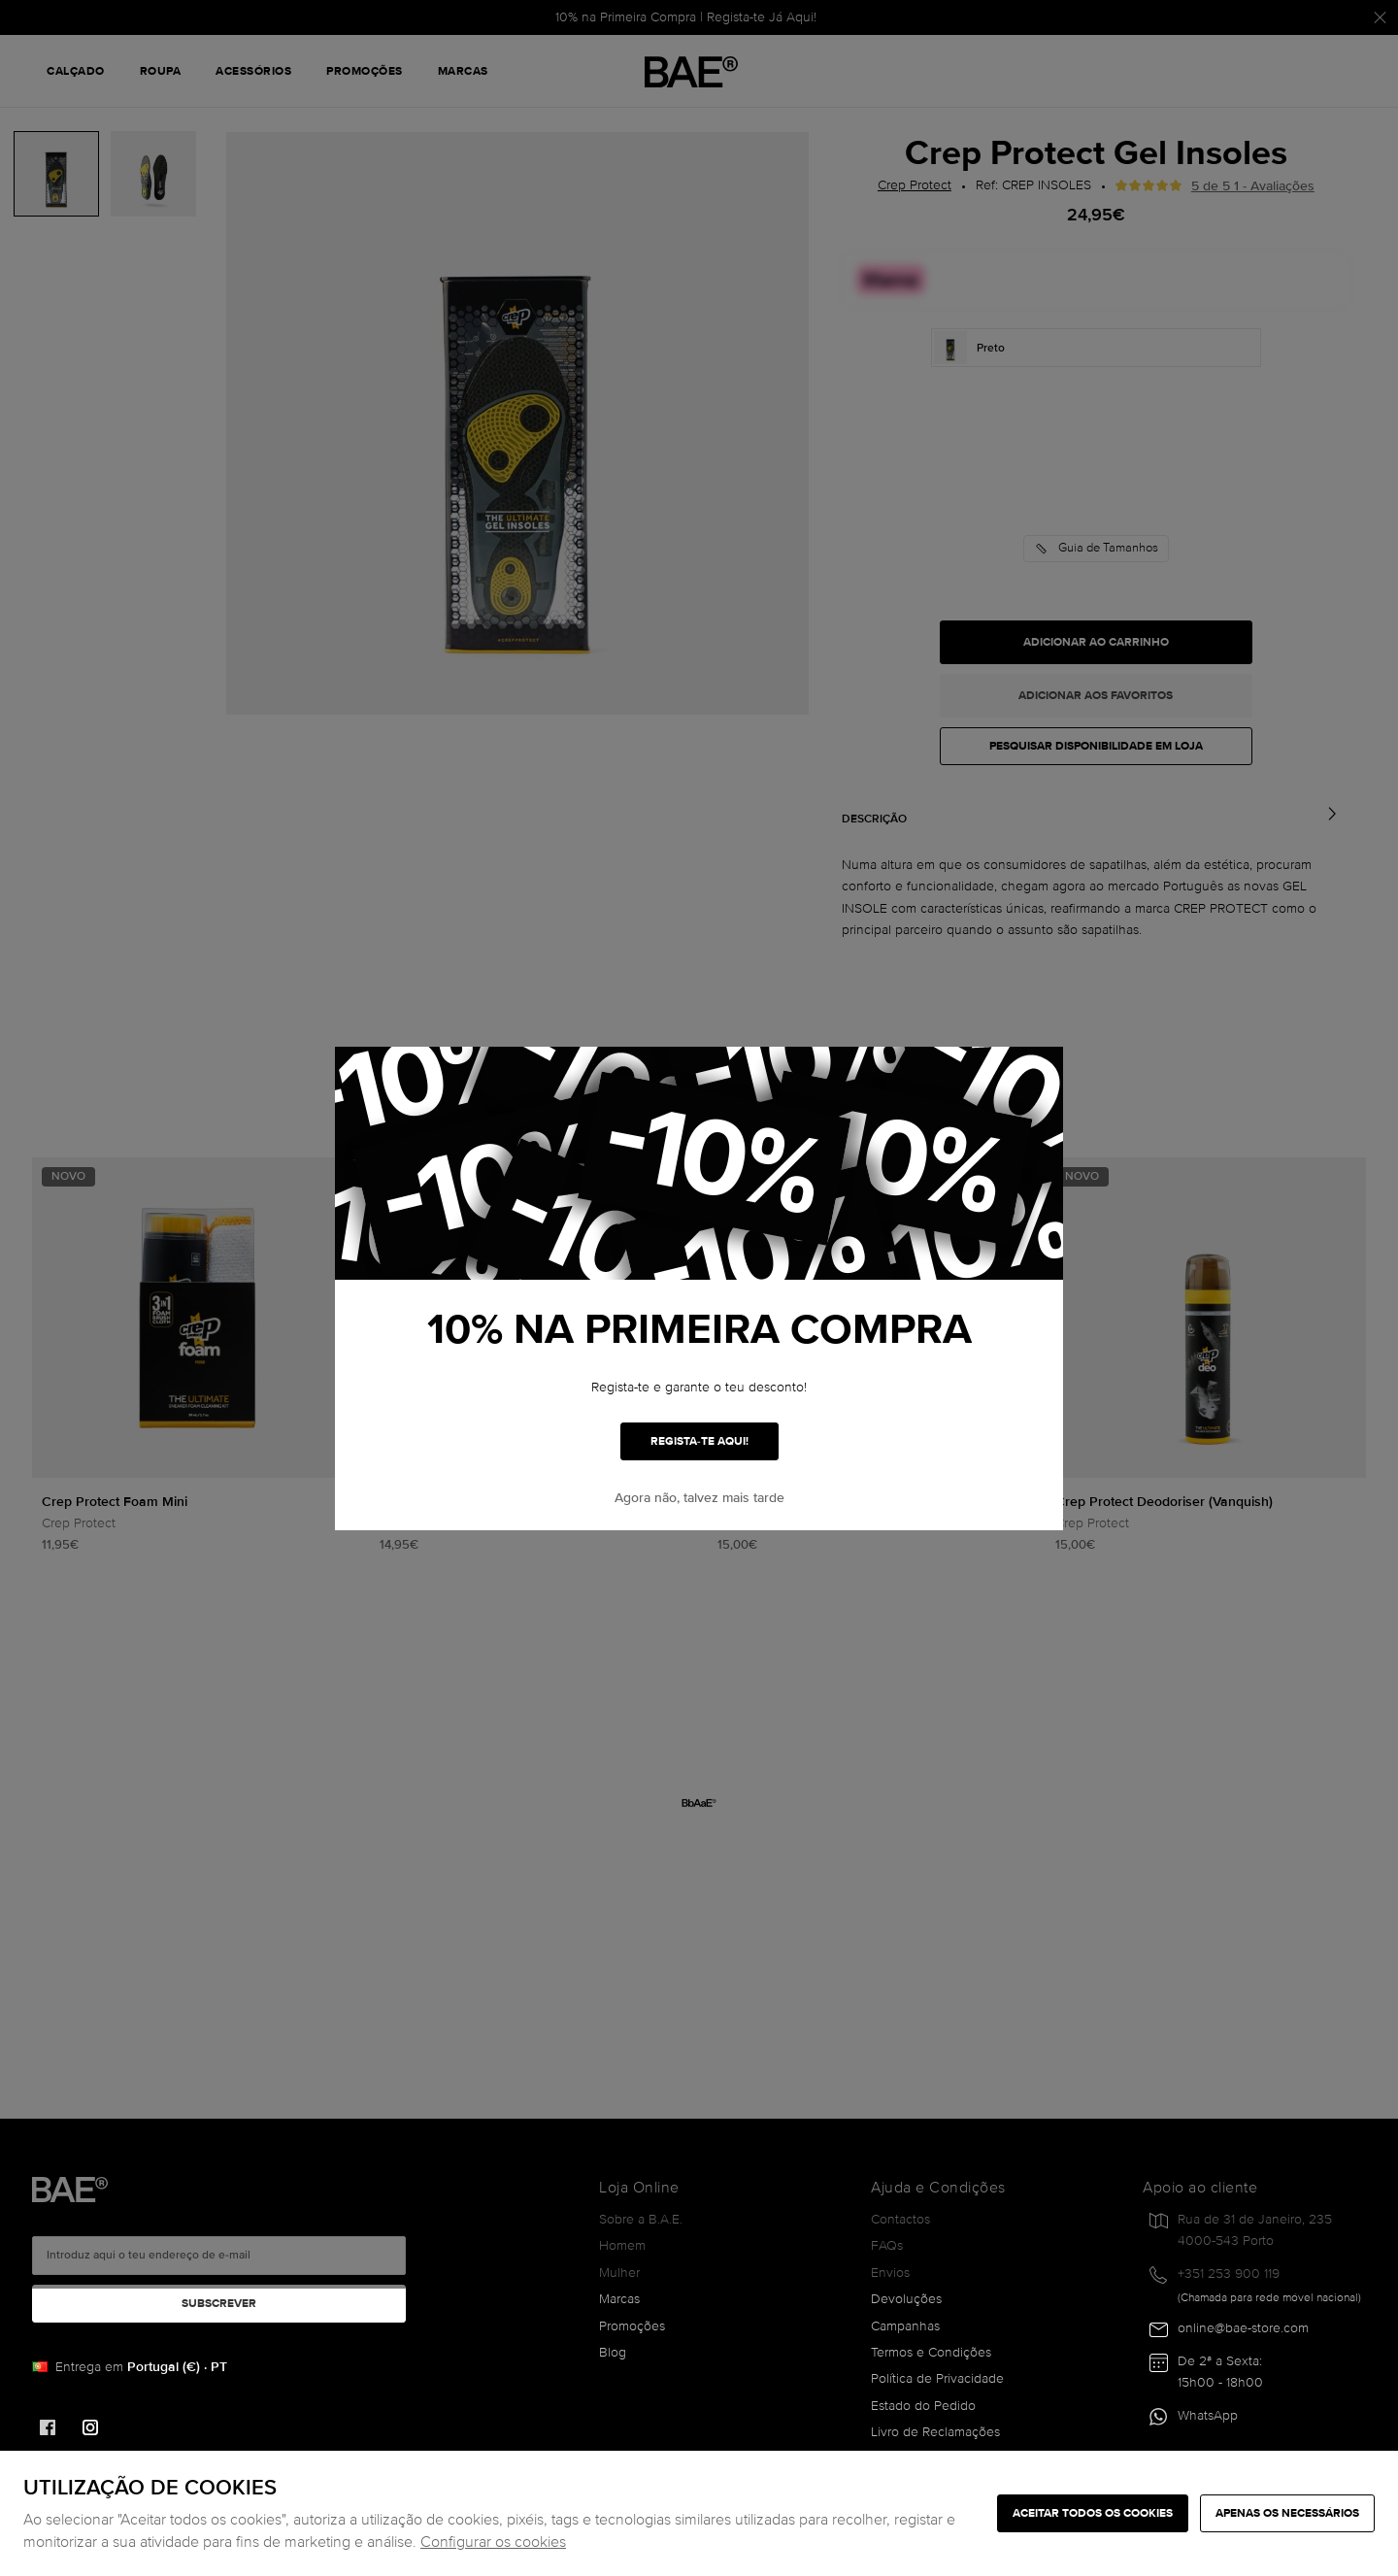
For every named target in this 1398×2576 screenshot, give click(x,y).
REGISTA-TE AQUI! (699, 1441)
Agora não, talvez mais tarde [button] (699, 1497)
